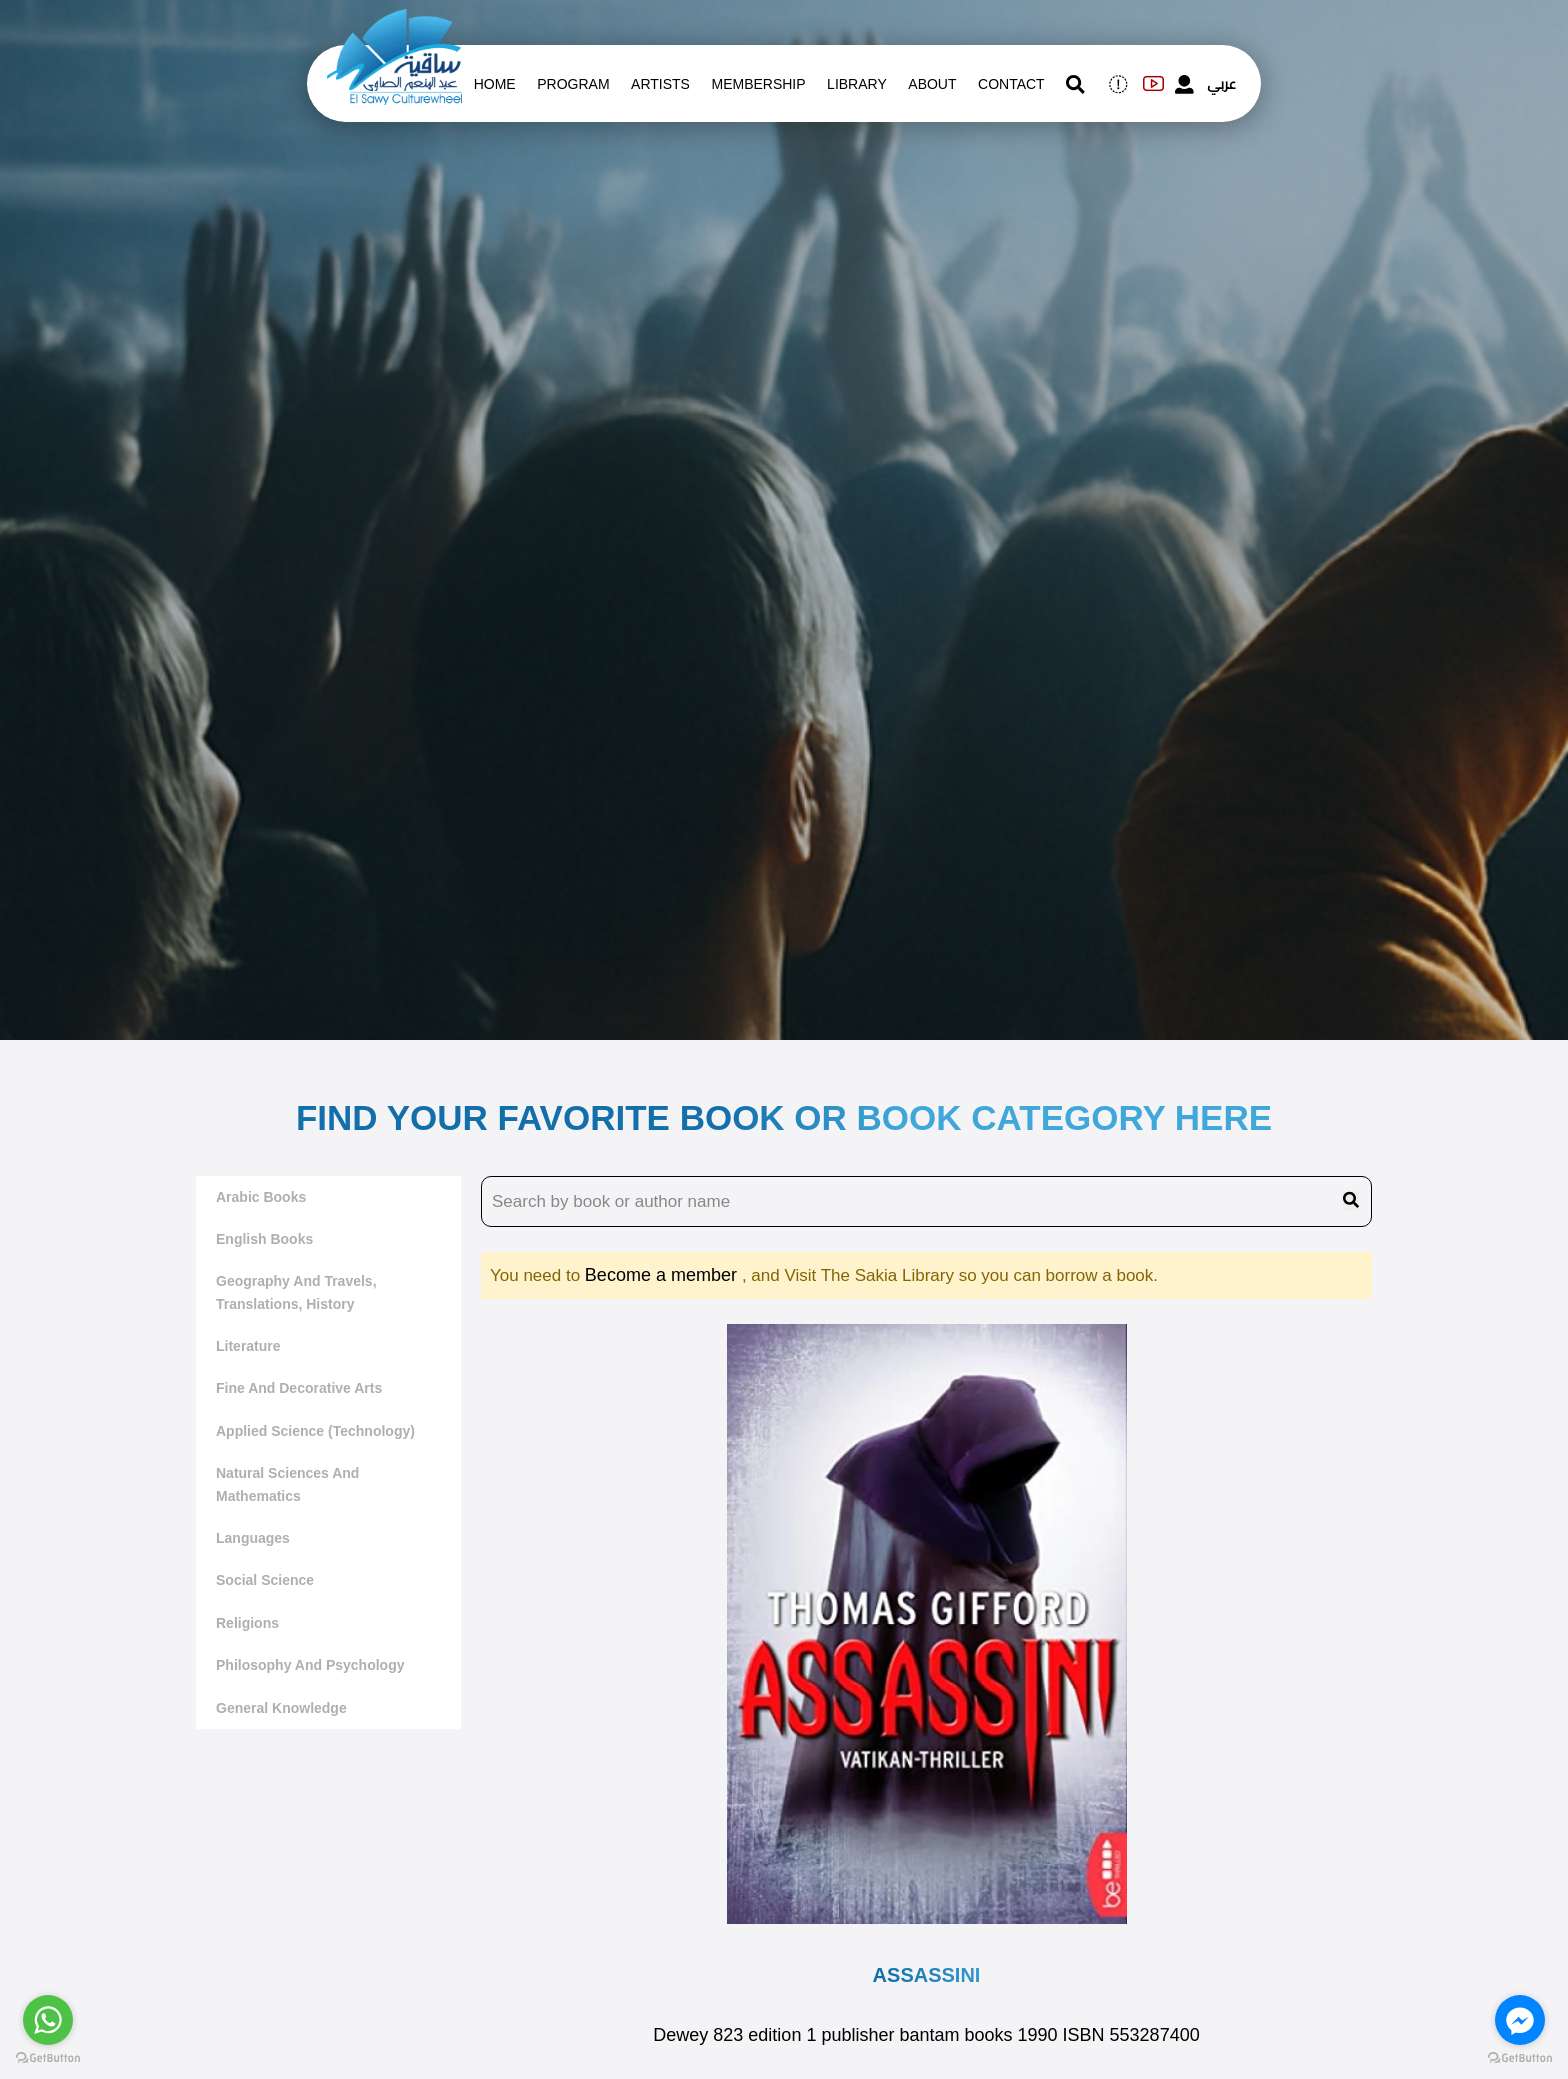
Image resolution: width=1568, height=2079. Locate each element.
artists (660, 84)
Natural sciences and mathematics (287, 1484)
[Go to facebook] (1520, 2020)
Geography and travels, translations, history (296, 1292)
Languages (253, 1538)
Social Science (265, 1580)
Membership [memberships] (758, 84)
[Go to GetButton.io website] (48, 2058)
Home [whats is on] (495, 84)
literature (248, 1346)
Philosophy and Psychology (310, 1665)
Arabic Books (261, 1197)
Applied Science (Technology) (315, 1431)
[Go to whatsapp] (48, 2020)
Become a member (663, 1275)
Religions (247, 1623)
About (932, 84)
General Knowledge (281, 1708)
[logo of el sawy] (394, 22)
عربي (1221, 84)
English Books (264, 1239)
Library (857, 84)
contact (1011, 84)
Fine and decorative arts (299, 1388)
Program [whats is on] (573, 84)
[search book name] (926, 1202)
